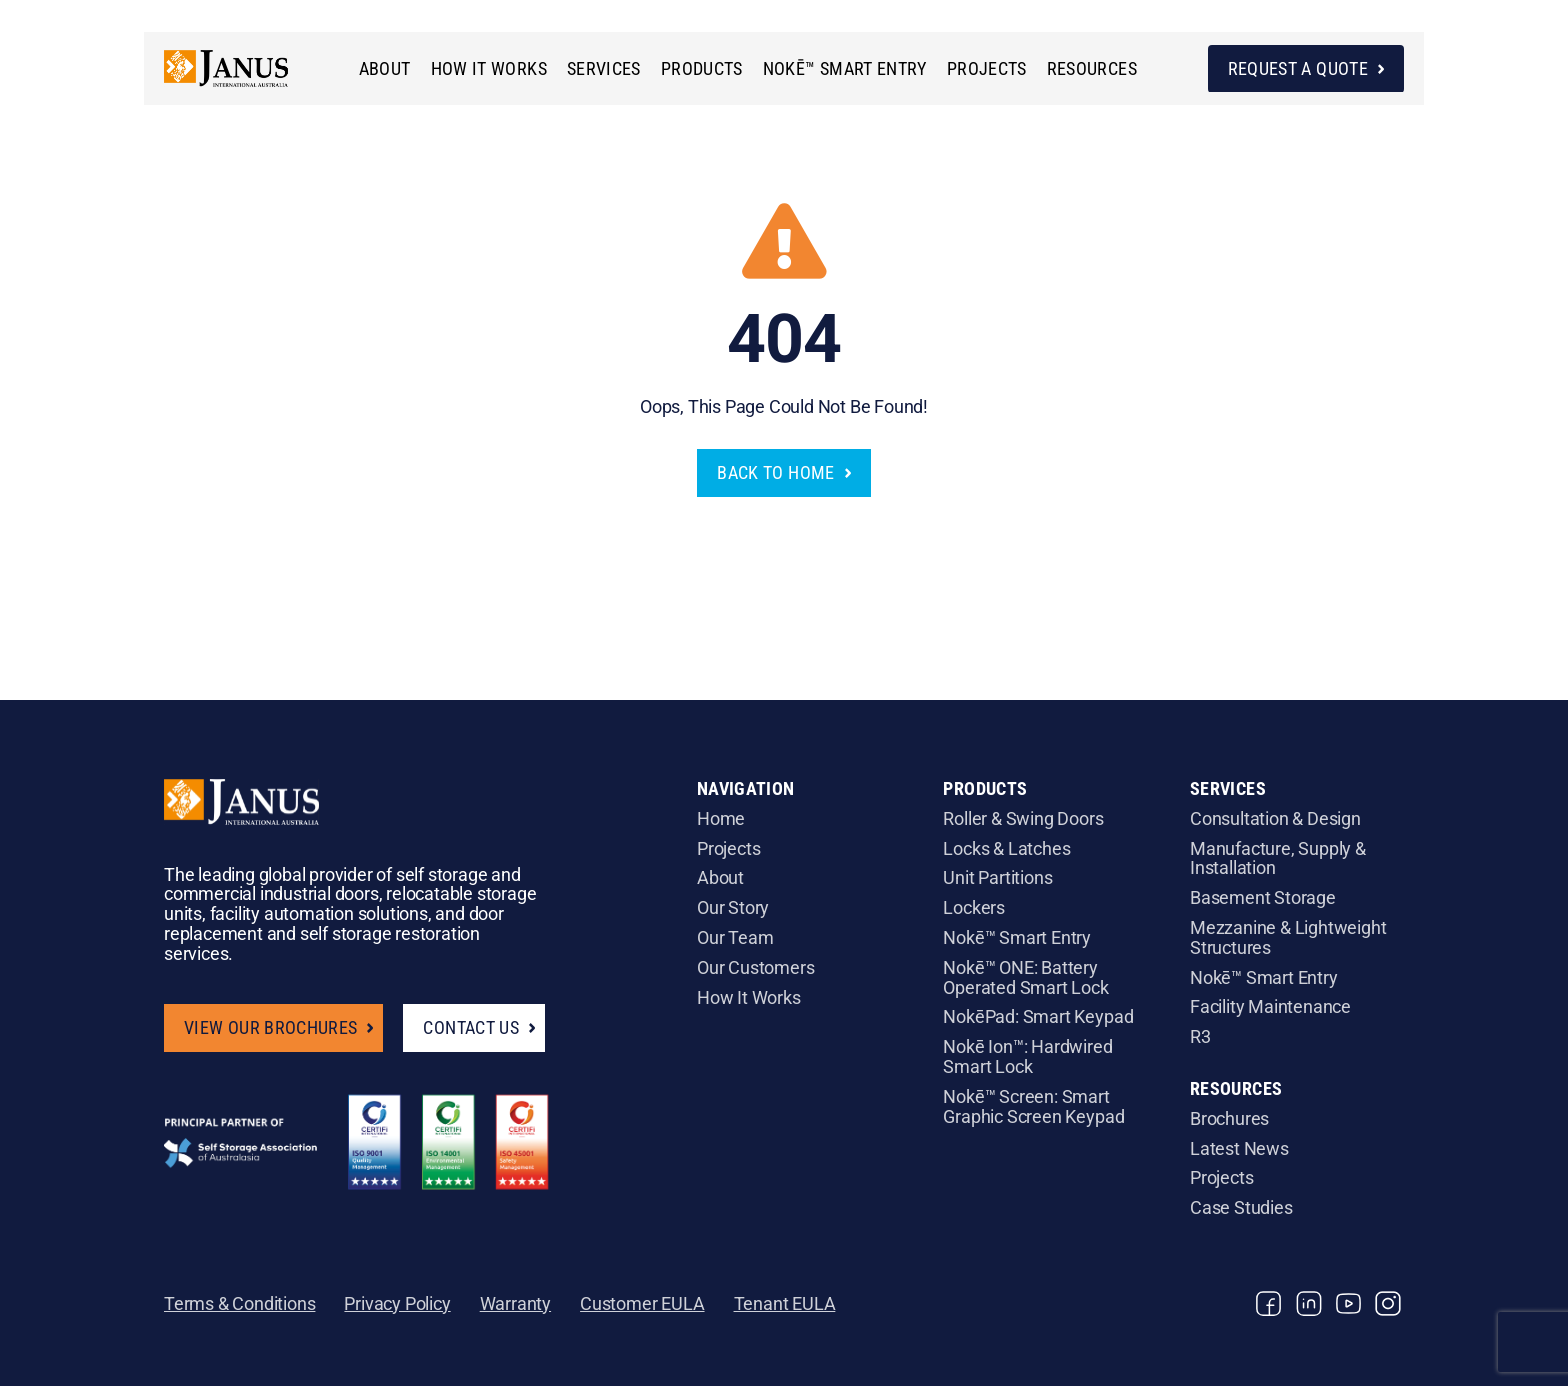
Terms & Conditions (239, 1304)
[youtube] (1348, 1303)
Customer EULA (642, 1304)
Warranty (515, 1304)
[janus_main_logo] (241, 54)
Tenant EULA (785, 1304)
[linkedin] (1309, 1303)
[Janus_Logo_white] (241, 787)
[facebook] (1269, 1303)
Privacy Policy (397, 1304)
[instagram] (1388, 1303)
